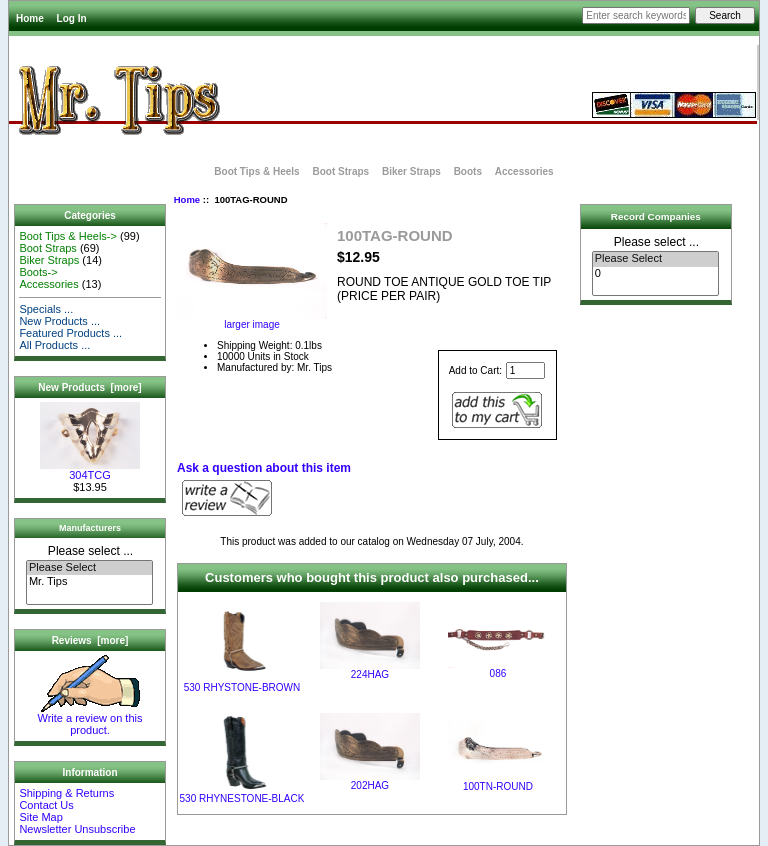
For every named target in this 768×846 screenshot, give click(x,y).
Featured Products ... (70, 333)
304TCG (90, 470)
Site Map (40, 817)
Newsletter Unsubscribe (77, 829)
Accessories (524, 171)
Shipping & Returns (66, 793)
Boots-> (38, 272)
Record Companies (656, 216)
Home (30, 18)
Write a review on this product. (90, 719)
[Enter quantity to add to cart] (525, 370)
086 (498, 673)
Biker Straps (411, 171)
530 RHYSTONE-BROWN (242, 687)
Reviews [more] (90, 640)
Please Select (89, 568)
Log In (72, 18)
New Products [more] (89, 387)
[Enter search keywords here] (636, 15)
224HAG (370, 674)
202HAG (370, 785)
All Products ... (54, 345)
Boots (468, 171)
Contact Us (46, 805)
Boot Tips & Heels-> (68, 236)
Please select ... (90, 551)
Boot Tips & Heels (256, 171)
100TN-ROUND (498, 786)
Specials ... (46, 309)
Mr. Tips (89, 582)
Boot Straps (340, 171)
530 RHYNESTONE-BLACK (242, 798)
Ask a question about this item (264, 468)
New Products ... (59, 321)
